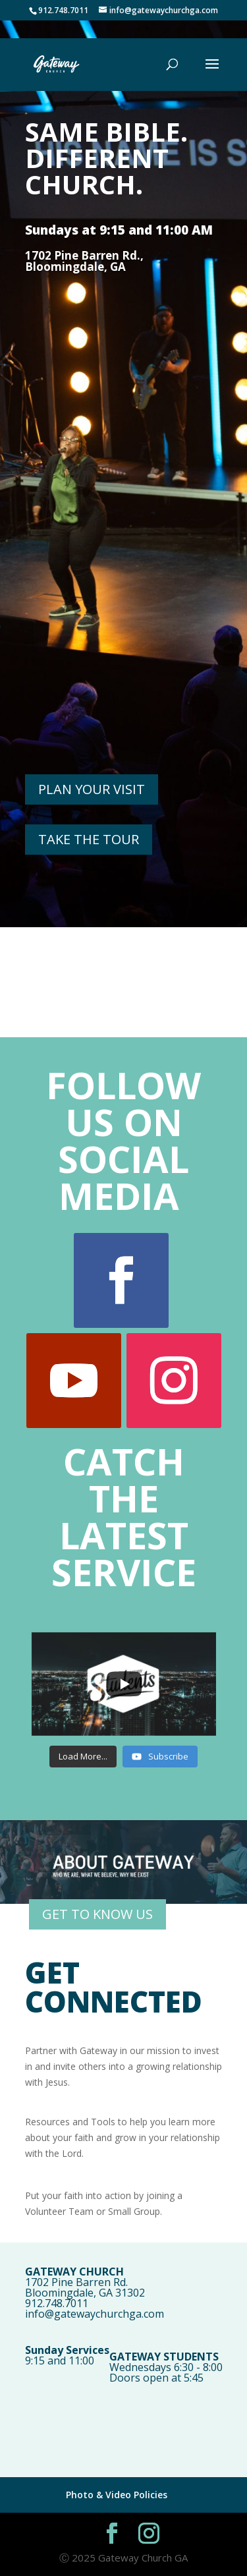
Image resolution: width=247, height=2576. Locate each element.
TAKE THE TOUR (88, 839)
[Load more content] (83, 1757)
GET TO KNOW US (97, 1914)
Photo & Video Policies (116, 2494)
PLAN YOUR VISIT (91, 789)
